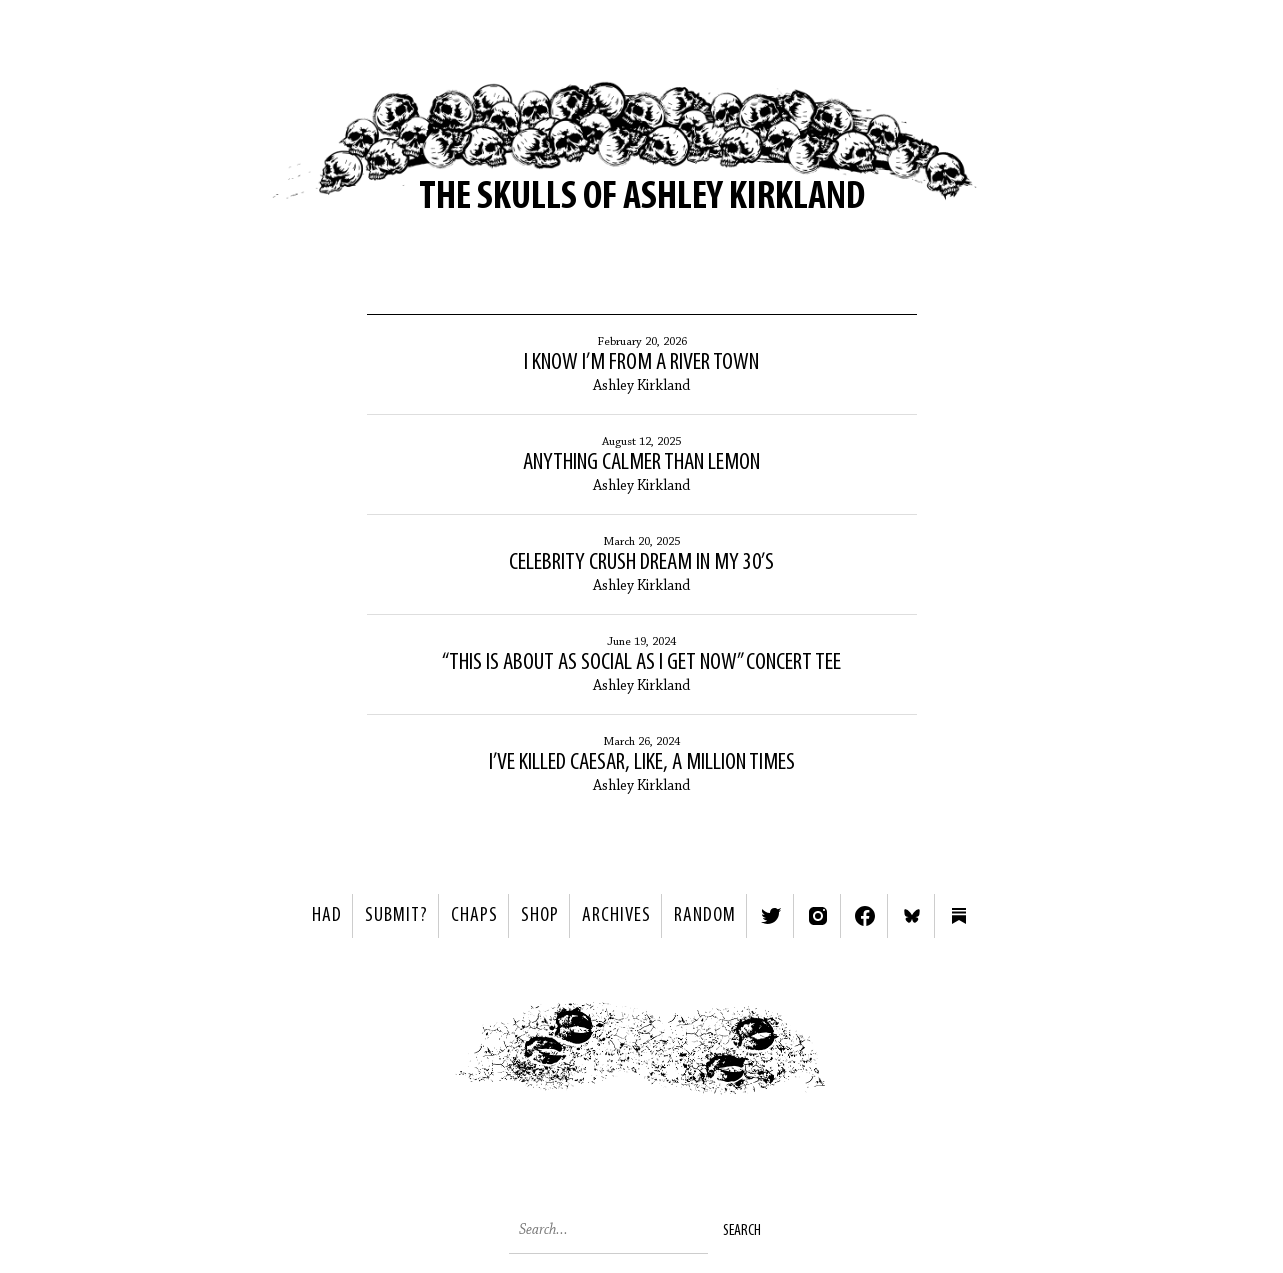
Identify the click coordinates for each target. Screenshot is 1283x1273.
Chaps (474, 916)
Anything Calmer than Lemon (641, 463)
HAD (327, 916)
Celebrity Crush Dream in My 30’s (641, 563)
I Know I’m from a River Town (641, 363)
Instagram (818, 916)
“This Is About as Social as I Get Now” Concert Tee (641, 663)
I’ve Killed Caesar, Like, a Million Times (642, 763)
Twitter (771, 916)
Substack (959, 916)
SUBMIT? (396, 916)
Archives (616, 916)
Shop (540, 916)
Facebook (865, 916)
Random (705, 916)
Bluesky (912, 916)
